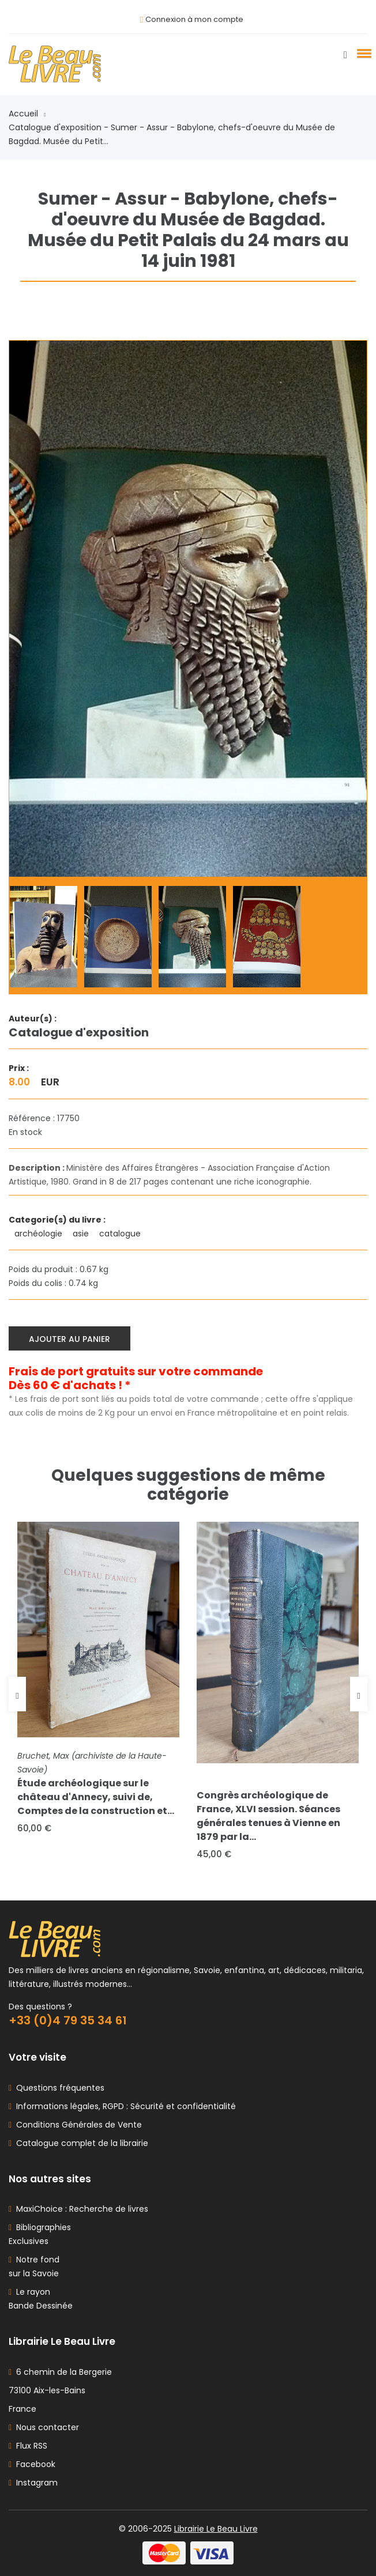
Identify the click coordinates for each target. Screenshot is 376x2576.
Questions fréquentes (58, 2088)
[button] (362, 53)
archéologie (39, 1233)
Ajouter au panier (69, 1339)
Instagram (33, 2482)
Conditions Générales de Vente (77, 2124)
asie (82, 1233)
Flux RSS (28, 2445)
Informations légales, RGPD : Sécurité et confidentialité (124, 2106)
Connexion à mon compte (194, 19)
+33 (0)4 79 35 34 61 (68, 2020)
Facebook (32, 2464)
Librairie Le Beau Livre (216, 2528)
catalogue (121, 1233)
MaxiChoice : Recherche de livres (80, 2209)
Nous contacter (44, 2427)
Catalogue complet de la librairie (80, 2143)
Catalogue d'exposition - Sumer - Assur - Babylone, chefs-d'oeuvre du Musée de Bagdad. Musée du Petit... (172, 134)
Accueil (27, 113)
